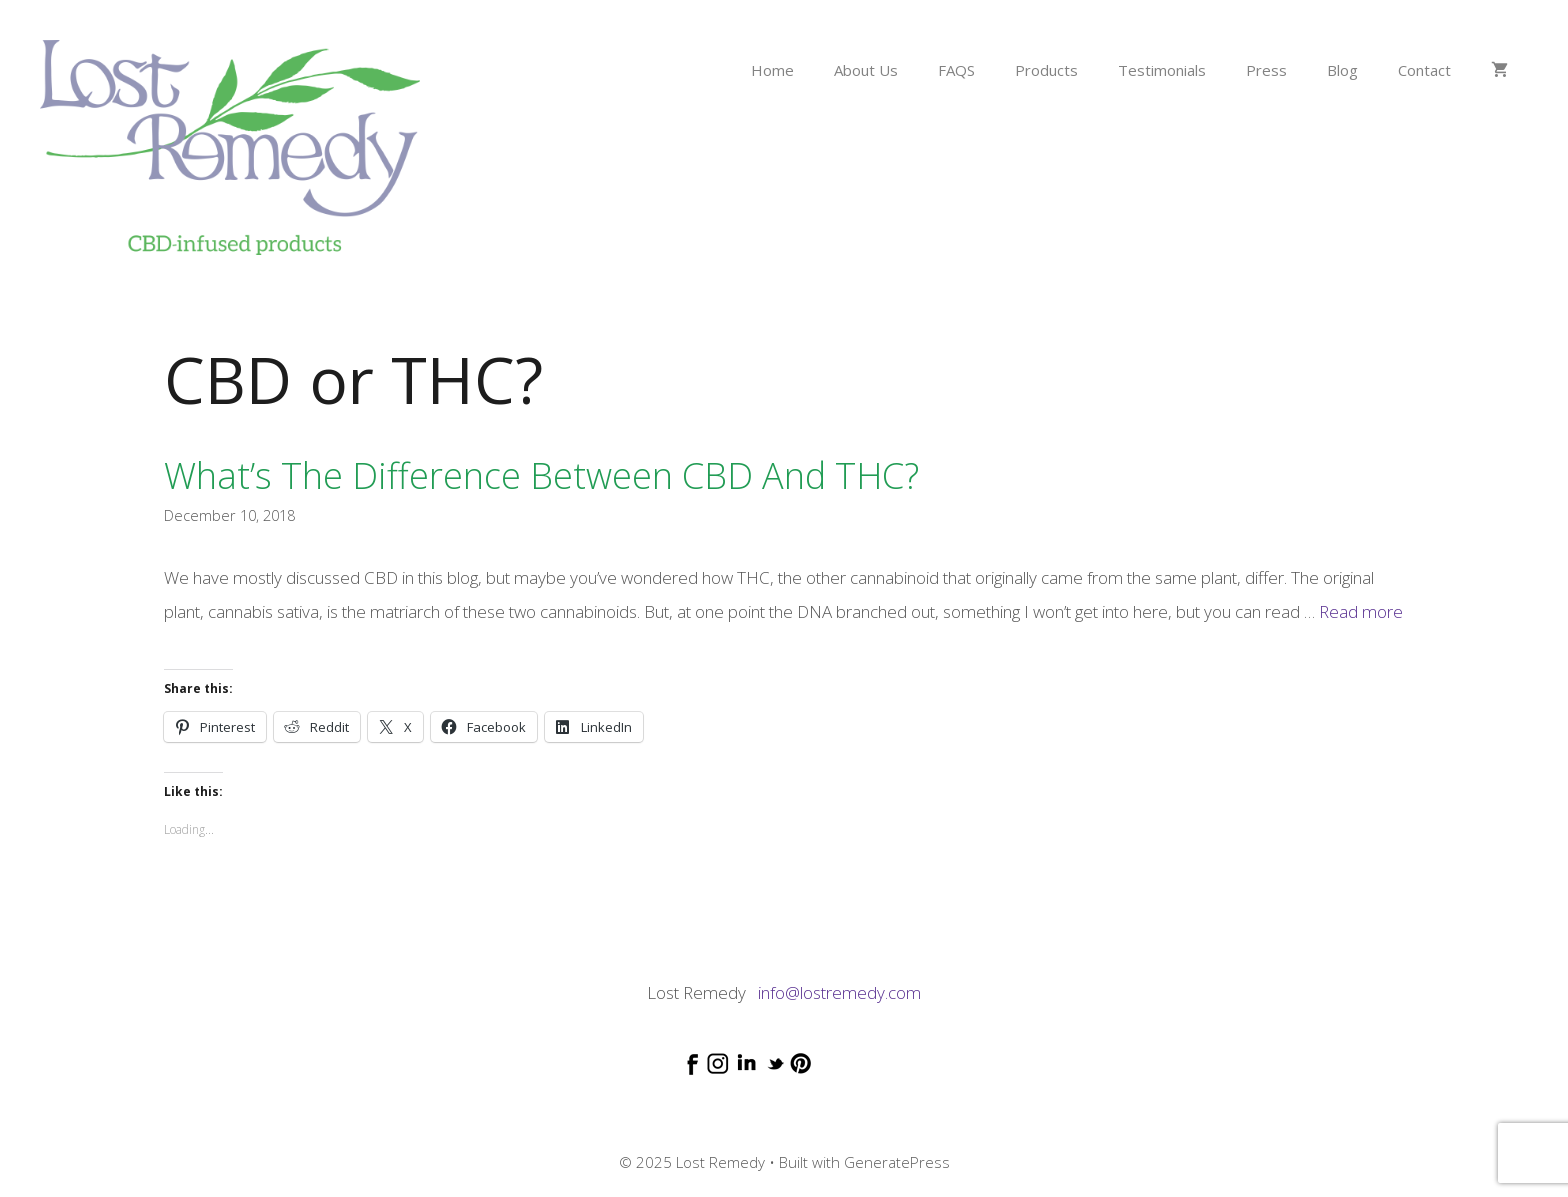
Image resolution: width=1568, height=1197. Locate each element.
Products (1046, 70)
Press (1266, 70)
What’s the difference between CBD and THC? (541, 475)
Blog (1342, 70)
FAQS (956, 70)
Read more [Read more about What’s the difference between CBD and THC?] (1361, 611)
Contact (1424, 70)
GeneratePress (897, 1162)
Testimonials (1162, 70)
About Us (866, 70)
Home (772, 70)
